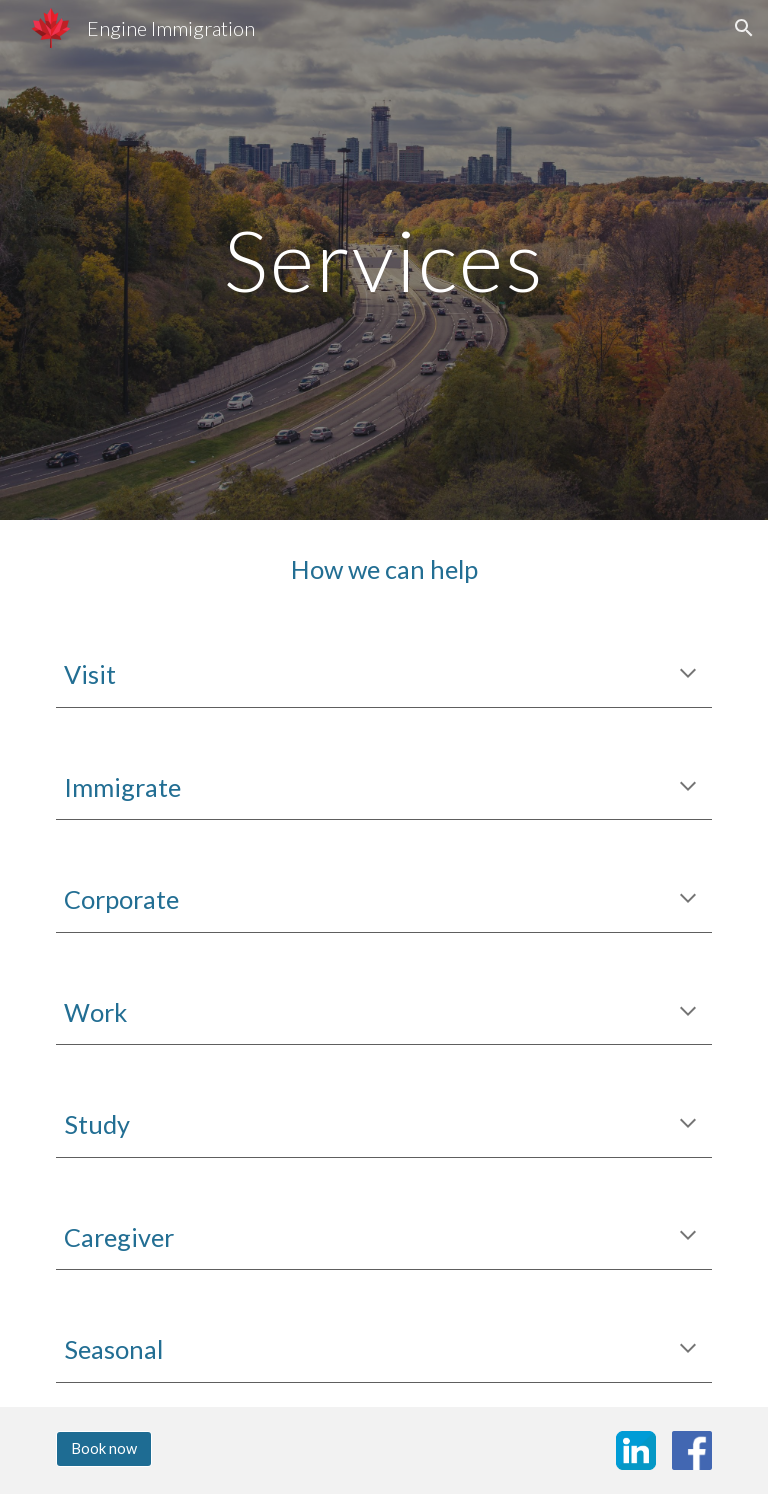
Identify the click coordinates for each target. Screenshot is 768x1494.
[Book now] (103, 1449)
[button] (744, 28)
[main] (383, 259)
